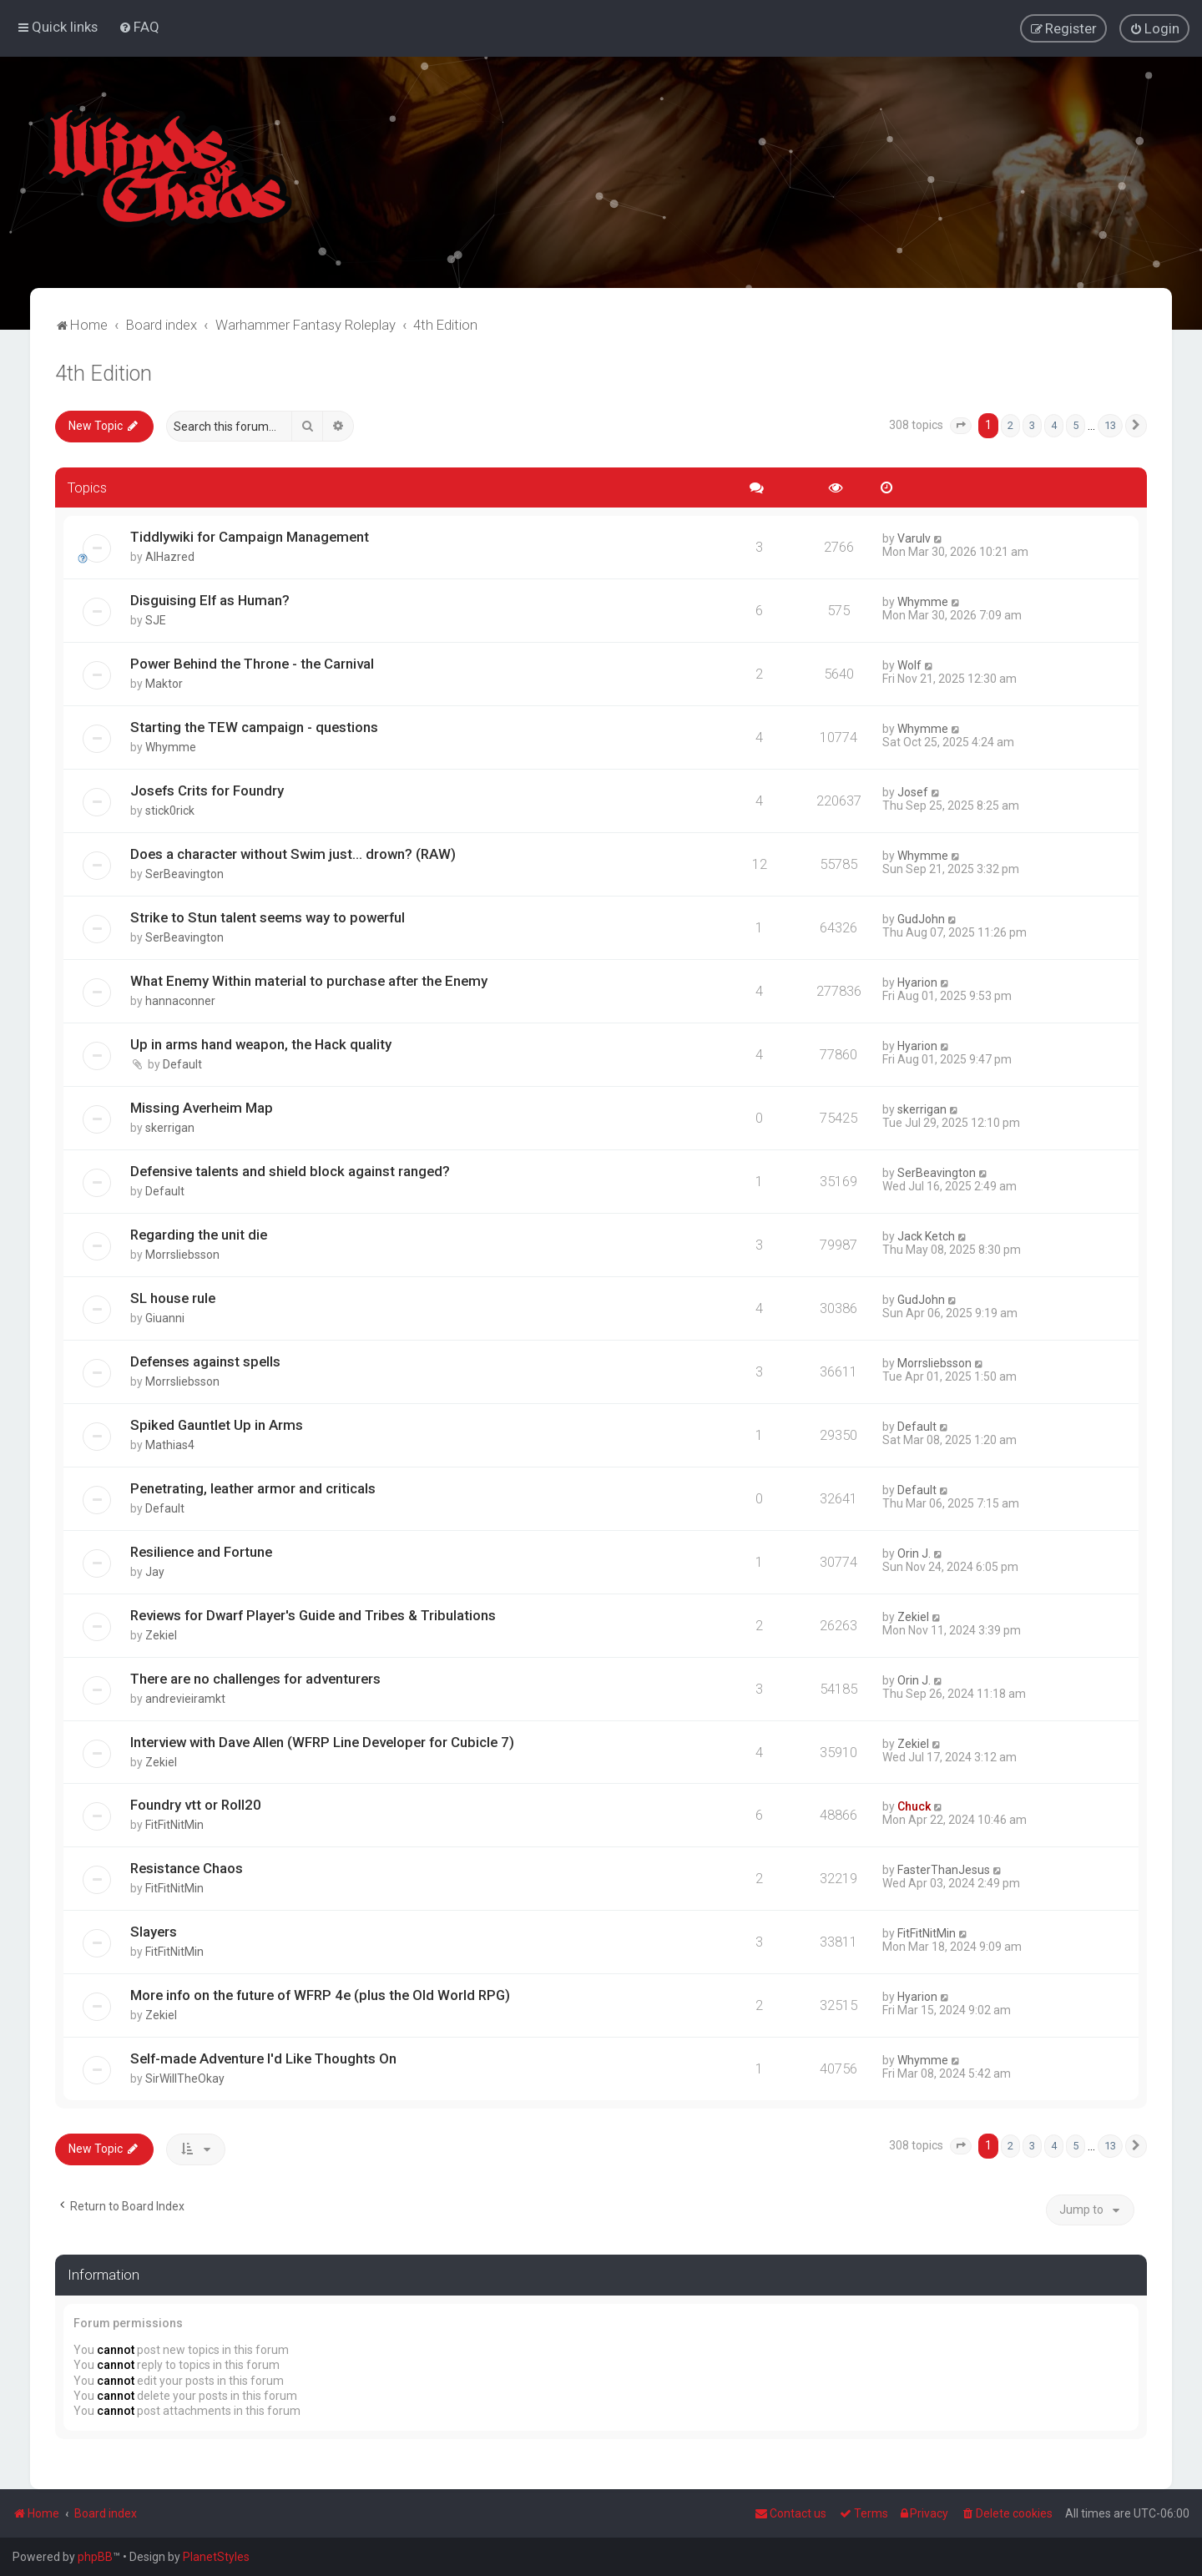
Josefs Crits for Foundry (207, 790)
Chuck (914, 1806)
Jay (154, 1571)
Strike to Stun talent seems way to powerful (267, 917)
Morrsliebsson (182, 1253)
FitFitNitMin (174, 1824)
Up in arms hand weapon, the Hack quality (260, 1043)
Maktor (164, 683)
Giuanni (164, 1317)
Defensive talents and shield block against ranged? (290, 1170)
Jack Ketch (926, 1235)
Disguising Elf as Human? (210, 600)
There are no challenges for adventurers (255, 1677)
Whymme (922, 602)
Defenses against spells (205, 1360)
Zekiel (161, 1634)
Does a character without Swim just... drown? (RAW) (293, 854)
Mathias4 (169, 1444)
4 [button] (1054, 424)
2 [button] (1010, 424)
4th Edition (103, 373)
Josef (912, 792)
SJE (155, 620)
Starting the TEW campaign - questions (254, 727)
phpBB (95, 2556)
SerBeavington (184, 874)
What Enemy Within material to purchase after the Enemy (308, 980)
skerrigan (169, 1127)
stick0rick (169, 810)
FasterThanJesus (943, 1869)
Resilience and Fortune (201, 1551)
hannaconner (180, 1001)
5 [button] (1075, 424)
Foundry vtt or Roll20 (195, 1804)
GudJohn (921, 919)
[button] (961, 425)
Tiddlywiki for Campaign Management (249, 536)
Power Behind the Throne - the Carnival (252, 663)
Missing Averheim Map (201, 1107)
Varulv (914, 538)
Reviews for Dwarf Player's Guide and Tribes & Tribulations (313, 1614)
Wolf (909, 665)
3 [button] (1032, 424)
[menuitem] (139, 26)
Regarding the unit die (198, 1233)
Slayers (153, 1931)
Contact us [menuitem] (790, 2513)
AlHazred (169, 556)
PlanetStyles (216, 2556)
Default (182, 1063)
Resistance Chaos (186, 1868)
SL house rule (172, 1297)
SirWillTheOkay (185, 2078)
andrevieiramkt (185, 1698)
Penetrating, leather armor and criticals (253, 1487)
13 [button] (1110, 424)
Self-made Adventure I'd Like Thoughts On (263, 2058)
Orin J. (914, 1552)
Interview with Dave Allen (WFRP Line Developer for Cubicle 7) (322, 1741)
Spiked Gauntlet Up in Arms (216, 1424)
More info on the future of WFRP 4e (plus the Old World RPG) (320, 1995)
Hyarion (917, 982)
